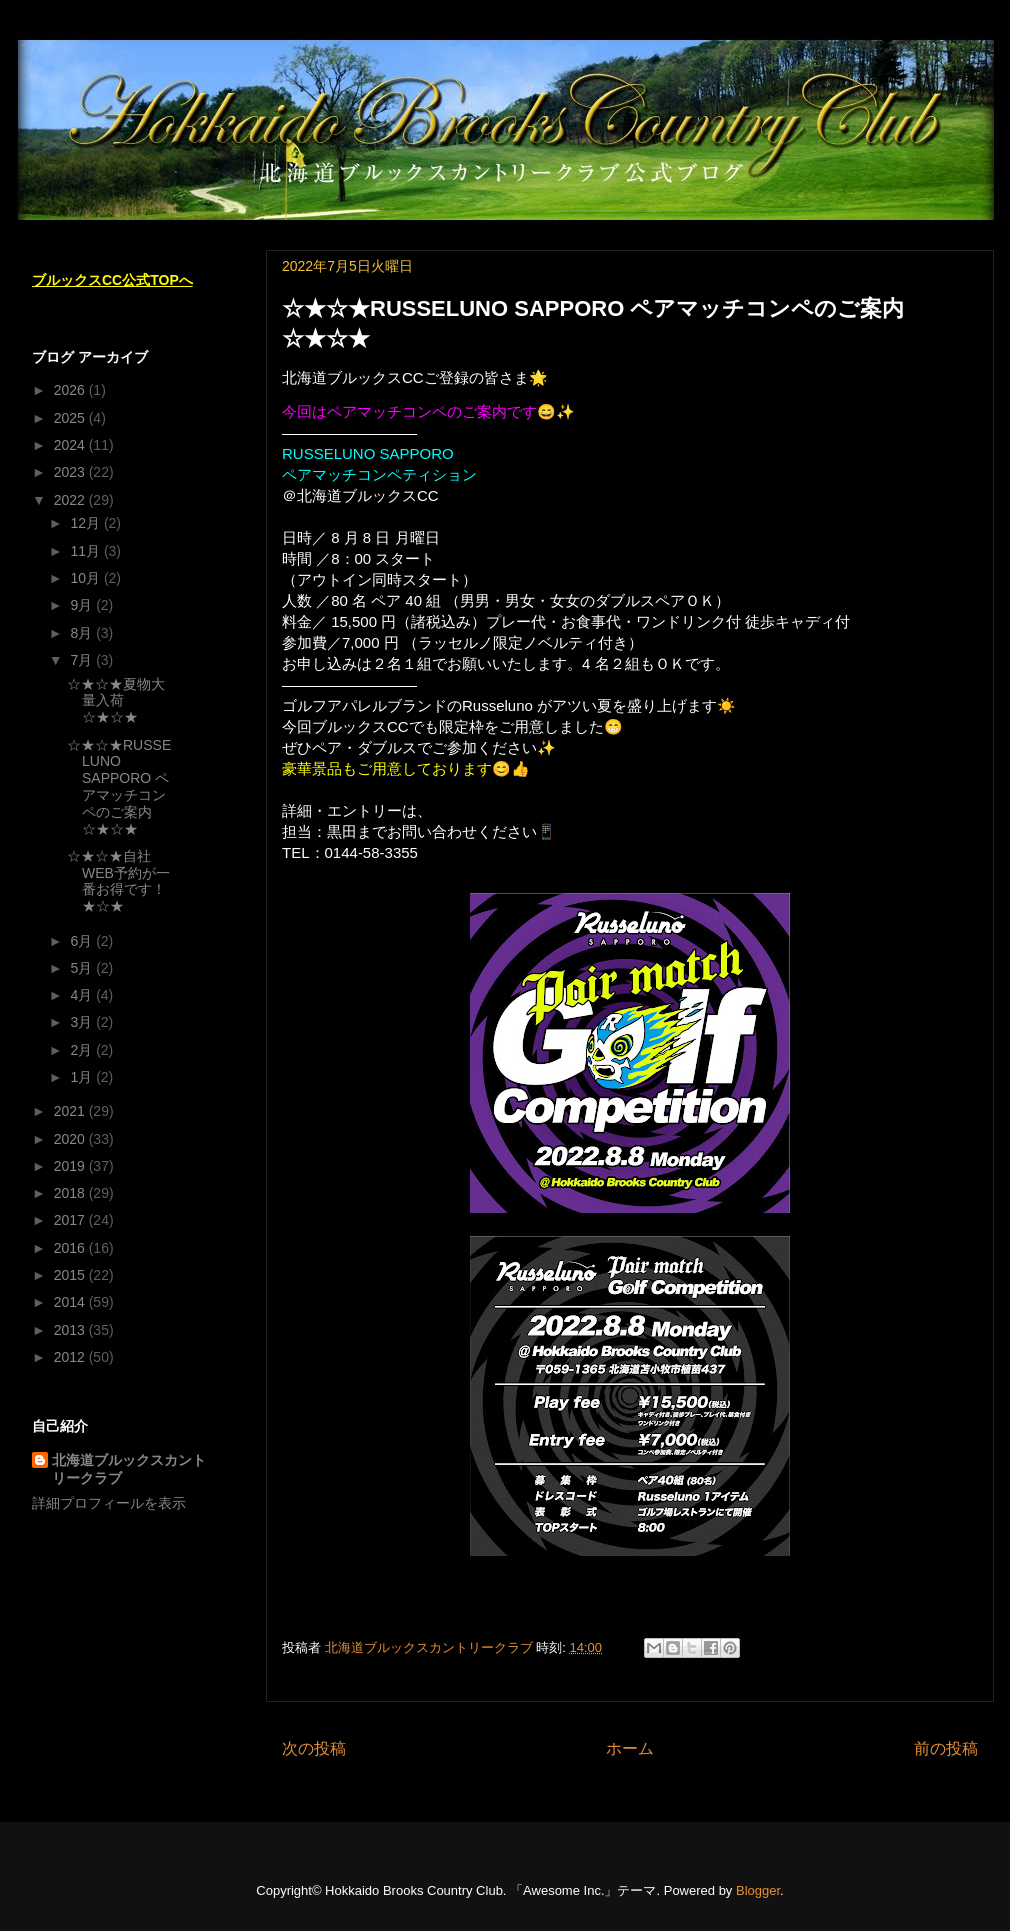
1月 (83, 1077)
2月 (83, 1050)
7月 (83, 660)
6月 (83, 941)
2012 (71, 1357)
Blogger (758, 1890)
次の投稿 (314, 1748)
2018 (71, 1193)
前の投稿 (946, 1748)
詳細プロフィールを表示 (109, 1503)
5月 (83, 968)
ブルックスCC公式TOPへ (112, 280)
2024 (71, 445)
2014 (71, 1302)
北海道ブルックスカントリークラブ (129, 1469)
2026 (71, 390)
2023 (71, 472)
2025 (71, 418)
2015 (71, 1275)
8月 (83, 633)
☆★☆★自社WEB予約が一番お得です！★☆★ (118, 881)
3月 (83, 1022)
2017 (71, 1220)
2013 (71, 1330)
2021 (71, 1111)
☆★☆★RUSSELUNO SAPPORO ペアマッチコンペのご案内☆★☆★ (119, 787)
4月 (83, 995)
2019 (71, 1166)
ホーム (630, 1748)
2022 (71, 500)
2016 (71, 1248)
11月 (86, 551)
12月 (86, 523)
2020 (71, 1139)
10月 (86, 578)
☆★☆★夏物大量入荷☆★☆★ (116, 701)
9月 (83, 605)
